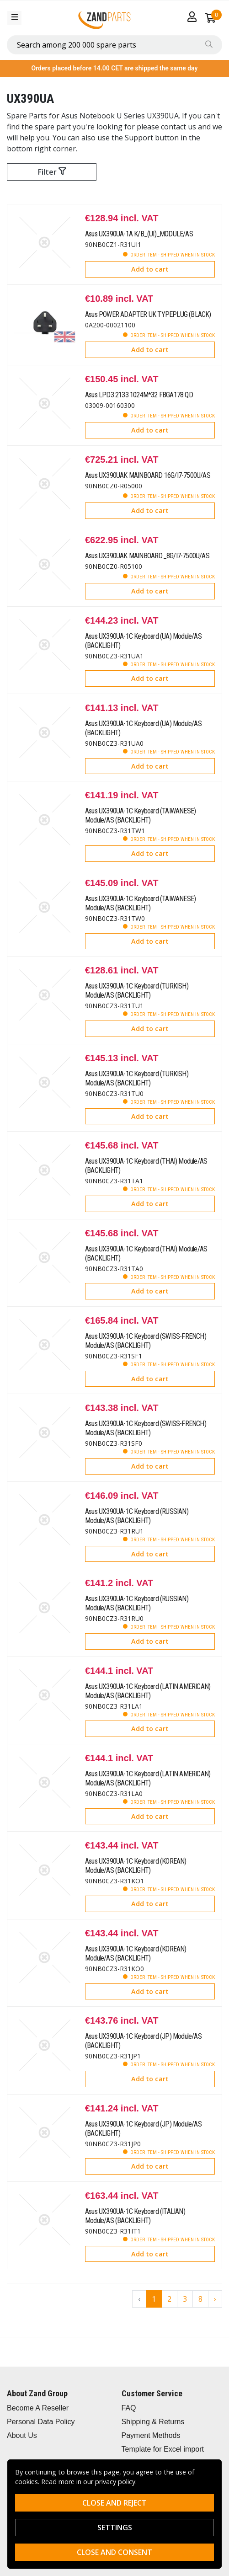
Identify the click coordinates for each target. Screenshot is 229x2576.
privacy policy (115, 2481)
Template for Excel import (163, 2449)
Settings (114, 2528)
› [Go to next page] (215, 2299)
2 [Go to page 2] (169, 2299)
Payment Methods (151, 2435)
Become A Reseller (38, 2408)
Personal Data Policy (41, 2422)
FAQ (129, 2408)
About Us (22, 2435)
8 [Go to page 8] (200, 2299)
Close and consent (114, 2552)
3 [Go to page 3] (185, 2299)
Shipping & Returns (153, 2422)
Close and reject (114, 2503)
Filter (52, 172)
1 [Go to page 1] (154, 2299)
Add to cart (150, 269)
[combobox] (114, 45)
